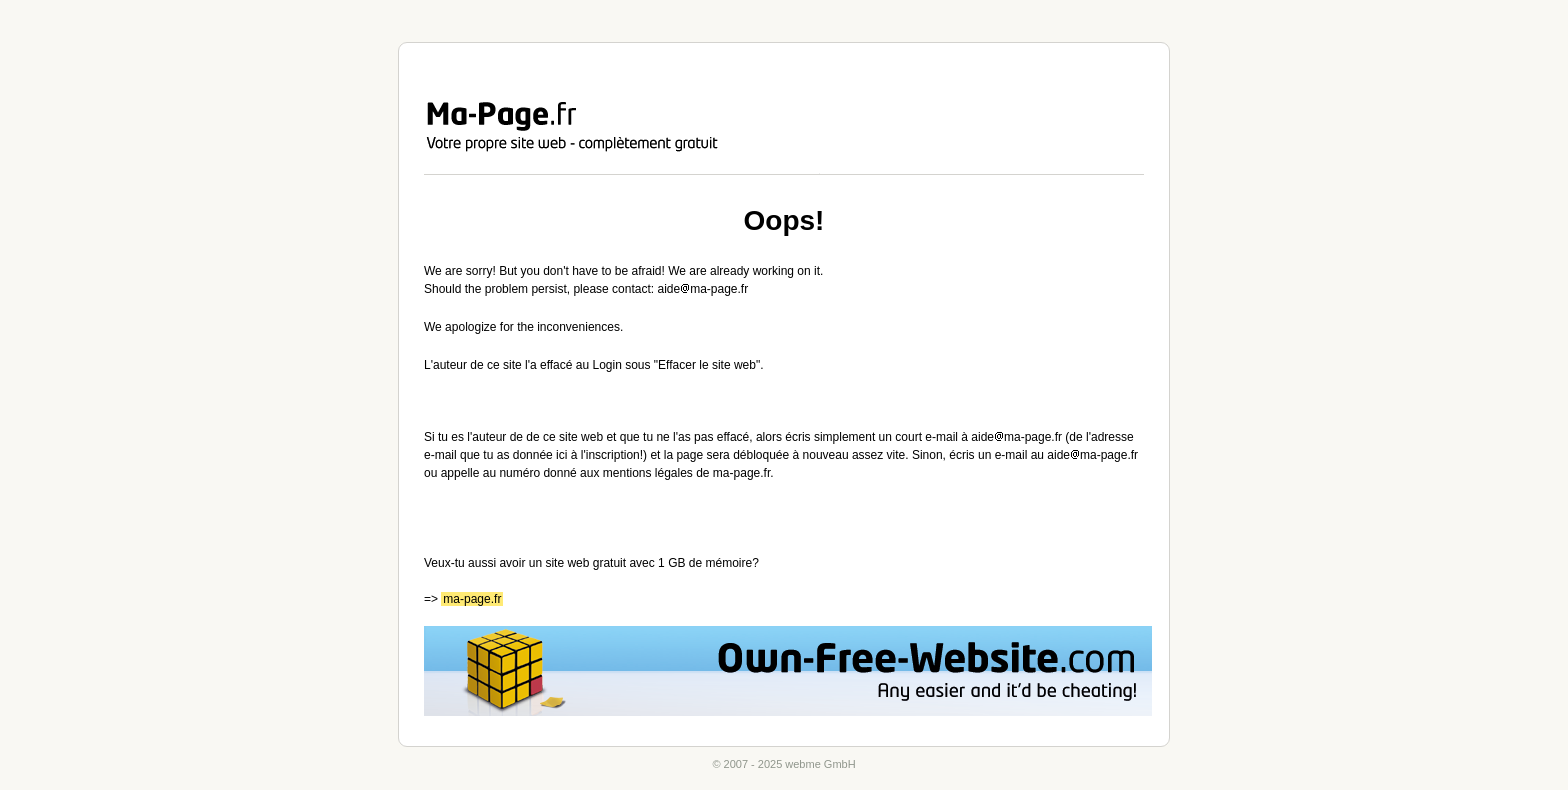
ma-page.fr (472, 599)
